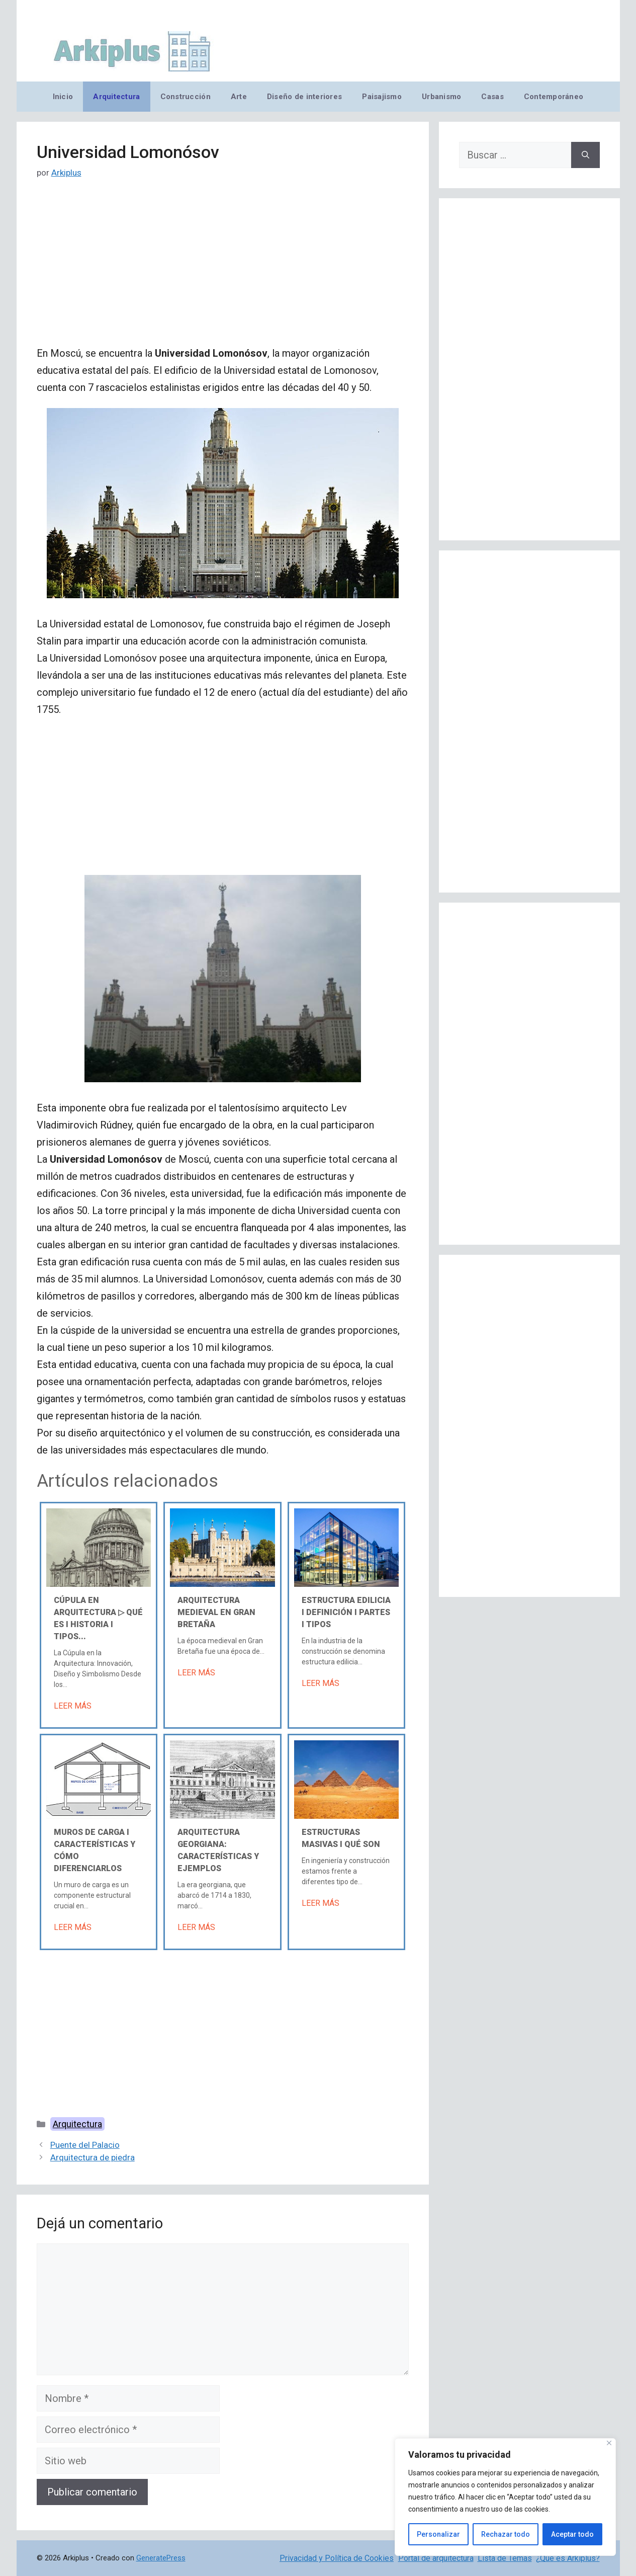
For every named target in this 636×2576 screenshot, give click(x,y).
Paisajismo (382, 96)
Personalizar (438, 2534)
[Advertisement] (223, 270)
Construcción (185, 96)
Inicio (63, 96)
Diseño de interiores (304, 96)
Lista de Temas (505, 2558)
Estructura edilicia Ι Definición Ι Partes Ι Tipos (346, 1612)
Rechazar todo (505, 2534)
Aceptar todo (572, 2534)
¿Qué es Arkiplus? (568, 2558)
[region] (505, 2497)
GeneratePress (161, 2557)
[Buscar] (585, 155)
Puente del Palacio (85, 2145)
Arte (239, 96)
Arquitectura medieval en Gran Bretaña (216, 1612)
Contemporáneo (554, 96)
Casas (492, 96)
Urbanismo (441, 96)
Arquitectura (116, 96)
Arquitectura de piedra (92, 2157)
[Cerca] (609, 2443)
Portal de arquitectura (436, 2558)
